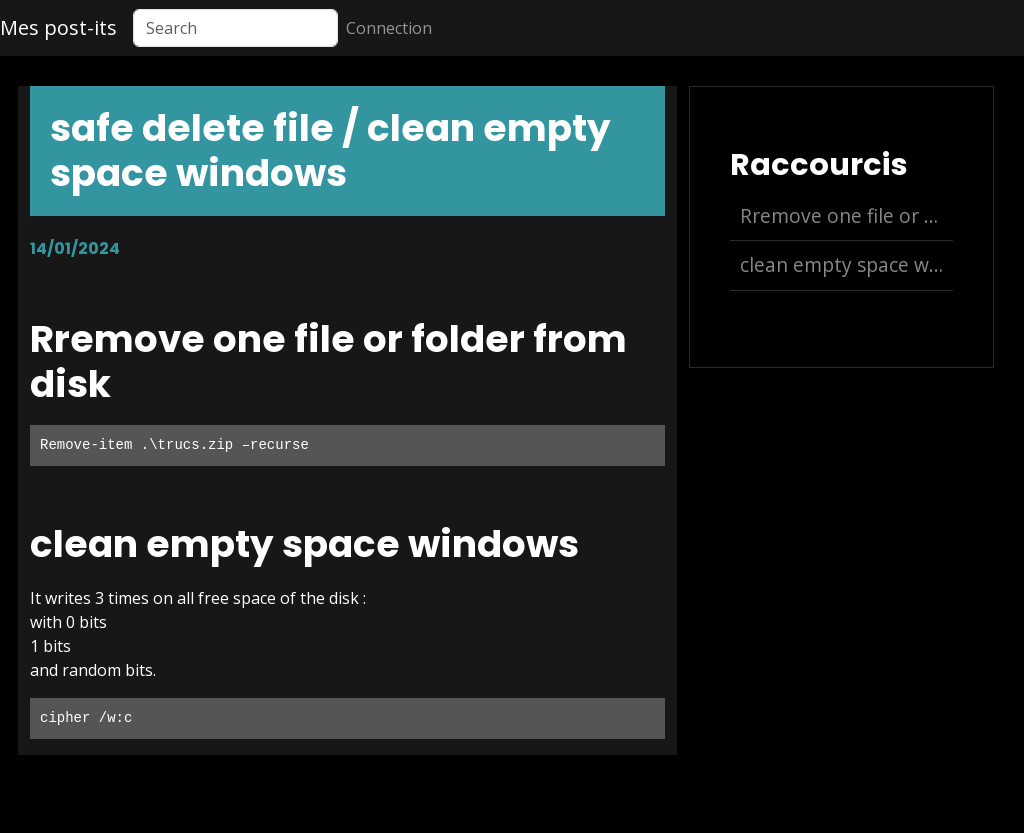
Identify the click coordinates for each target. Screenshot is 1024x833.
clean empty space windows (846, 264)
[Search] (235, 28)
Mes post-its (58, 27)
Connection (389, 28)
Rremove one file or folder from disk (846, 215)
